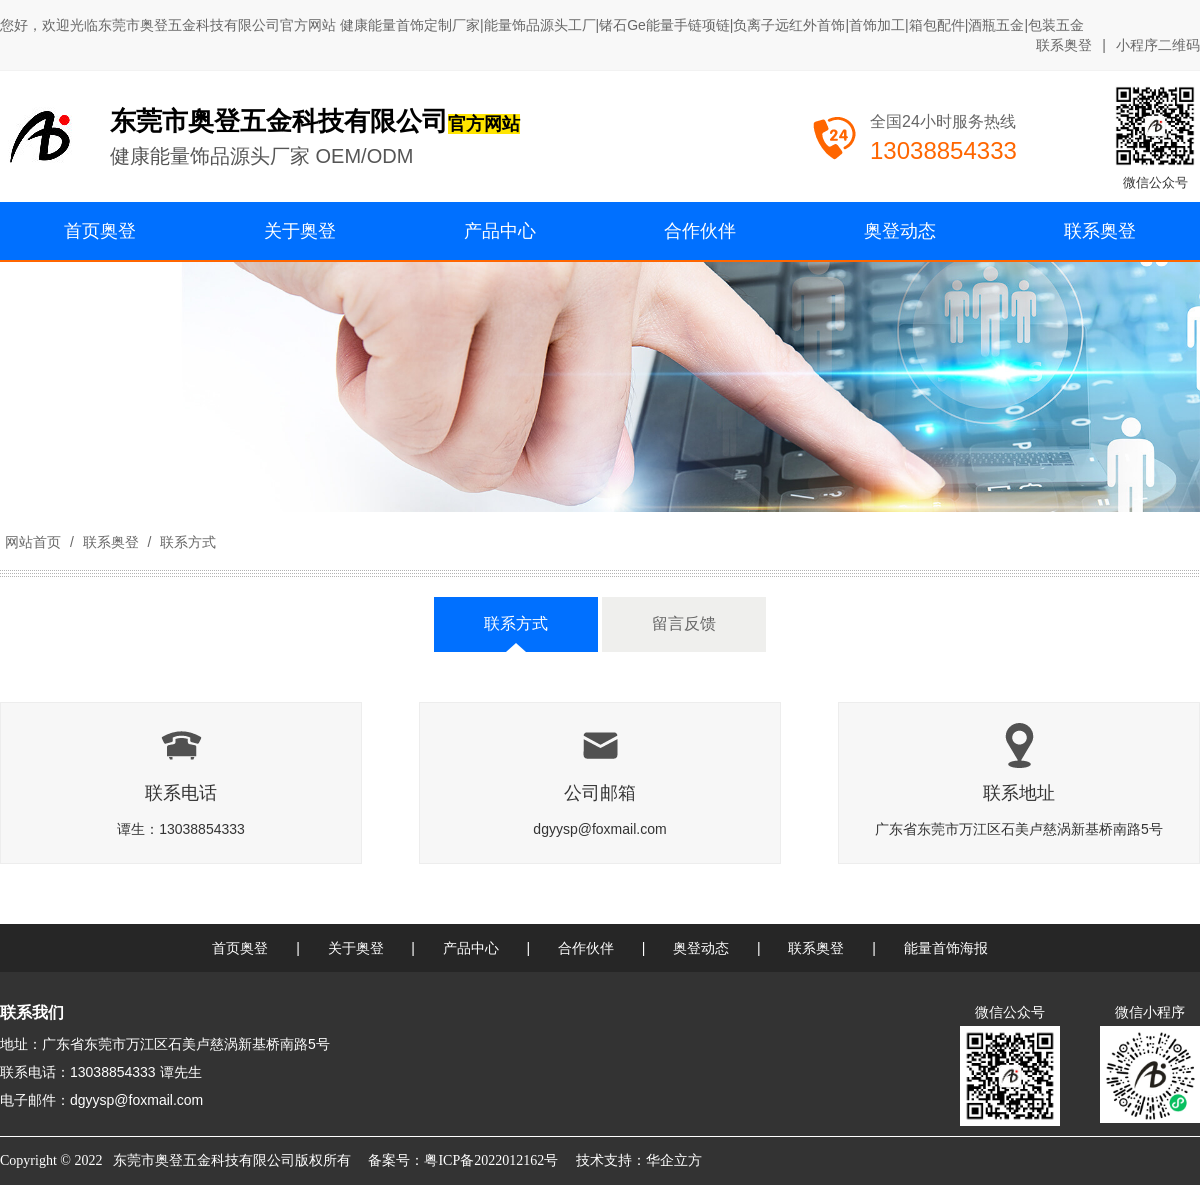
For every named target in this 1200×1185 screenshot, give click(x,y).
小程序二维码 (1158, 46)
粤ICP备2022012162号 (491, 1160)
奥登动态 (701, 948)
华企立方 (674, 1160)
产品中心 (471, 948)
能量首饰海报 (946, 948)
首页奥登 (240, 948)
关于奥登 (356, 948)
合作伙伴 (586, 948)
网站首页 (33, 542)
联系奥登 (1064, 45)
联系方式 (186, 542)
